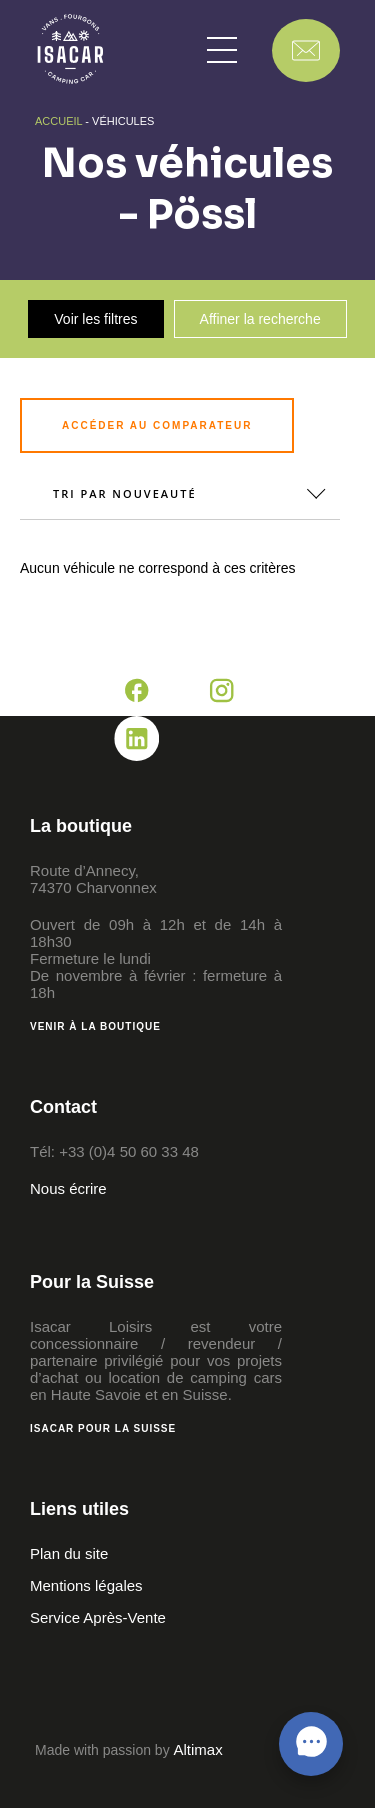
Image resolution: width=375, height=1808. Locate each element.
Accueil (58, 121)
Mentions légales (86, 1585)
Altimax (198, 1749)
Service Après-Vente (98, 1617)
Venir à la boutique (95, 1026)
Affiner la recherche (260, 319)
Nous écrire (68, 1188)
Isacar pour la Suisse (103, 1428)
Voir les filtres (95, 319)
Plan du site (69, 1553)
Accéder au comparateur (157, 425)
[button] (222, 50)
